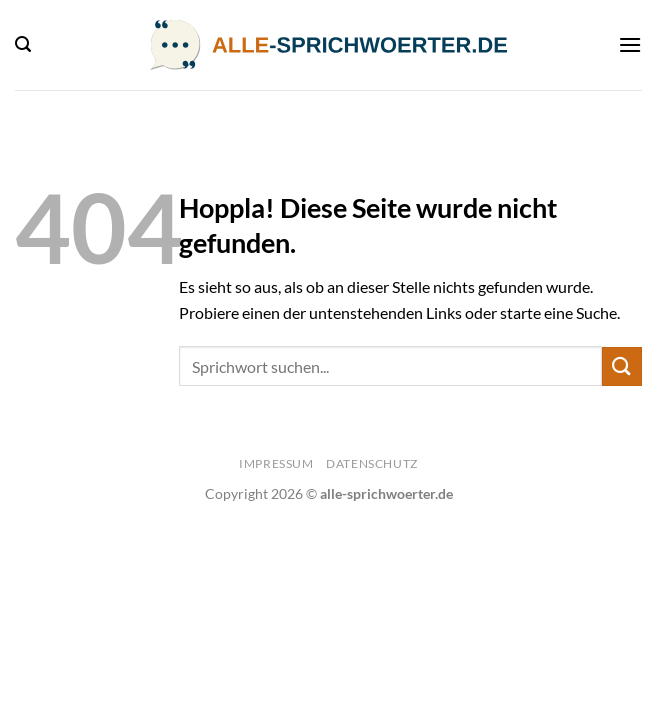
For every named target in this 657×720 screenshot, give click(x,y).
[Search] (23, 44)
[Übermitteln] (622, 366)
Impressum (276, 463)
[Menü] (630, 44)
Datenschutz (372, 463)
